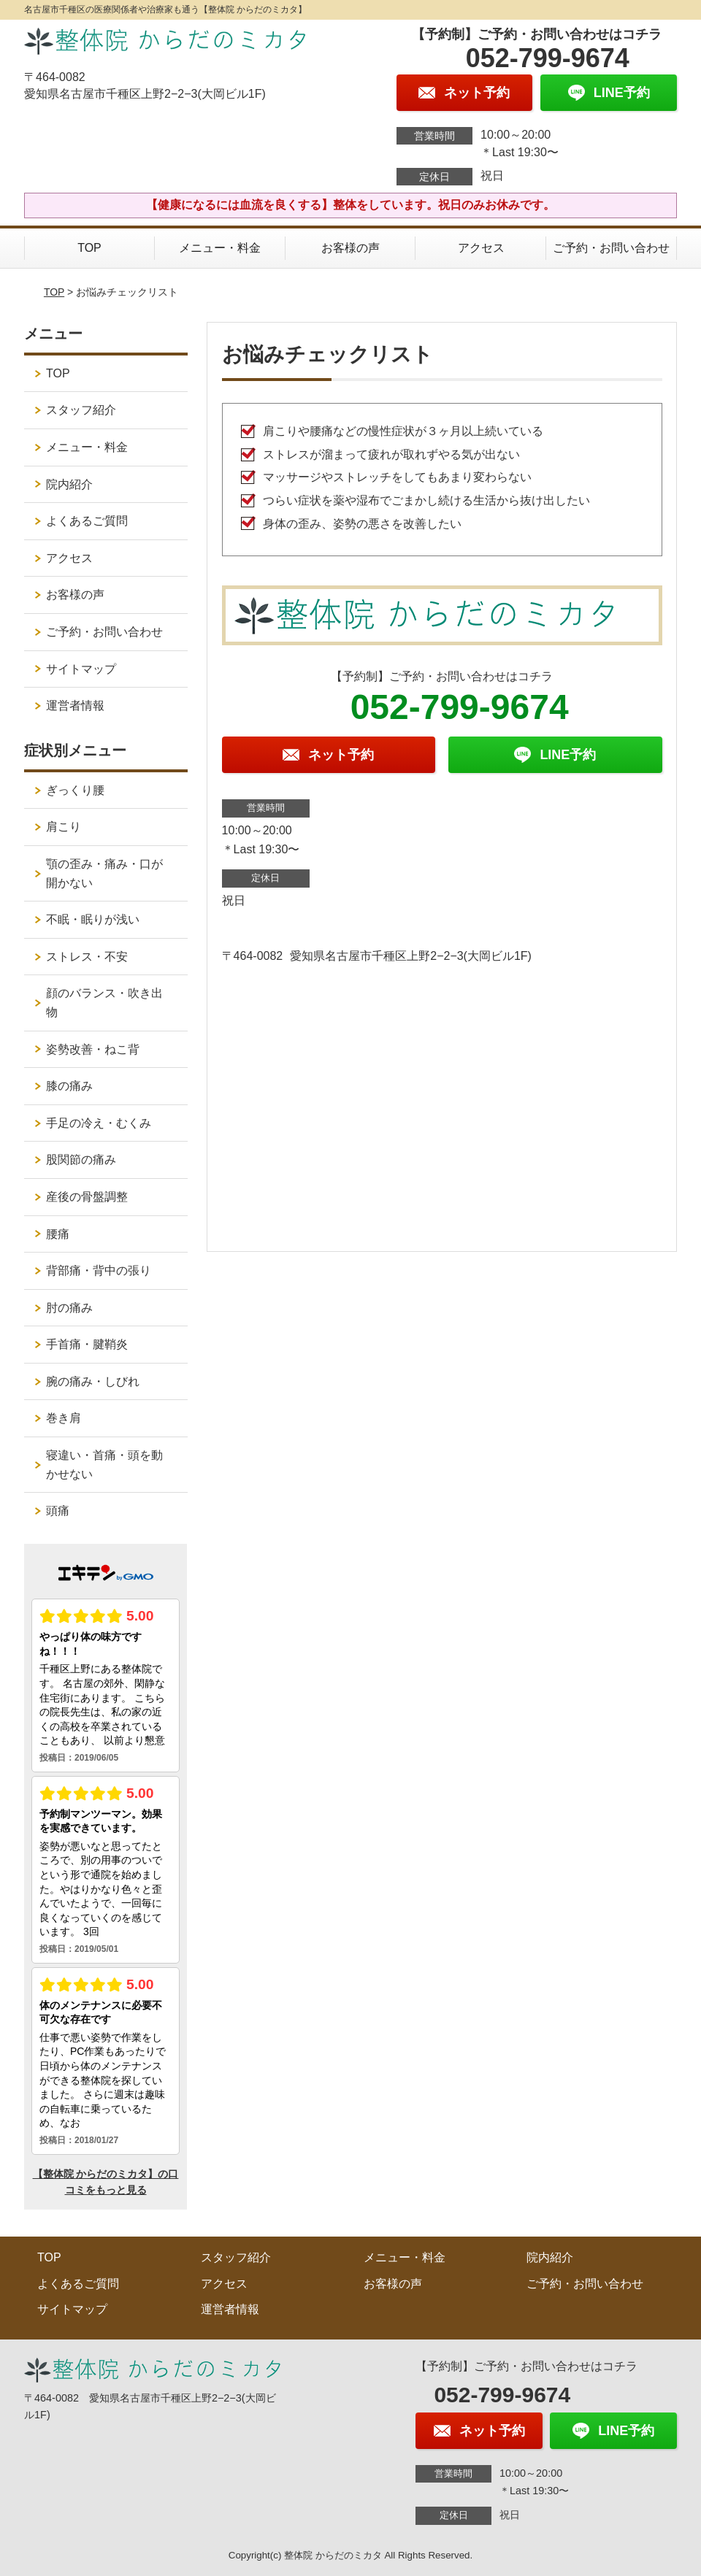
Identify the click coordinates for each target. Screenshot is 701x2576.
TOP (89, 248)
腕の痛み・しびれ (92, 1381)
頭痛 (57, 1510)
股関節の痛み (81, 1159)
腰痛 (57, 1234)
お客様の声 (350, 248)
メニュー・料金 (220, 248)
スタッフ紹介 (81, 410)
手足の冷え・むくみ (98, 1123)
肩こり (63, 826)
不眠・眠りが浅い (92, 919)
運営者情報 (75, 705)
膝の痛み (69, 1086)
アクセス (481, 248)
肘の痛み (69, 1308)
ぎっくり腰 (75, 790)
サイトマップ (81, 669)
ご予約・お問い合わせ (611, 248)
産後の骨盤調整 (87, 1197)
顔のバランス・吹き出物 (104, 1002)
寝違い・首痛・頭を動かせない (104, 1464)
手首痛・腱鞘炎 (87, 1344)
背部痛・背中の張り (98, 1270)
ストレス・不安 (87, 956)
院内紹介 (69, 484)
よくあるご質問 (87, 521)
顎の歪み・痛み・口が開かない (104, 873)
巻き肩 (63, 1418)
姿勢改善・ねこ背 (92, 1049)
